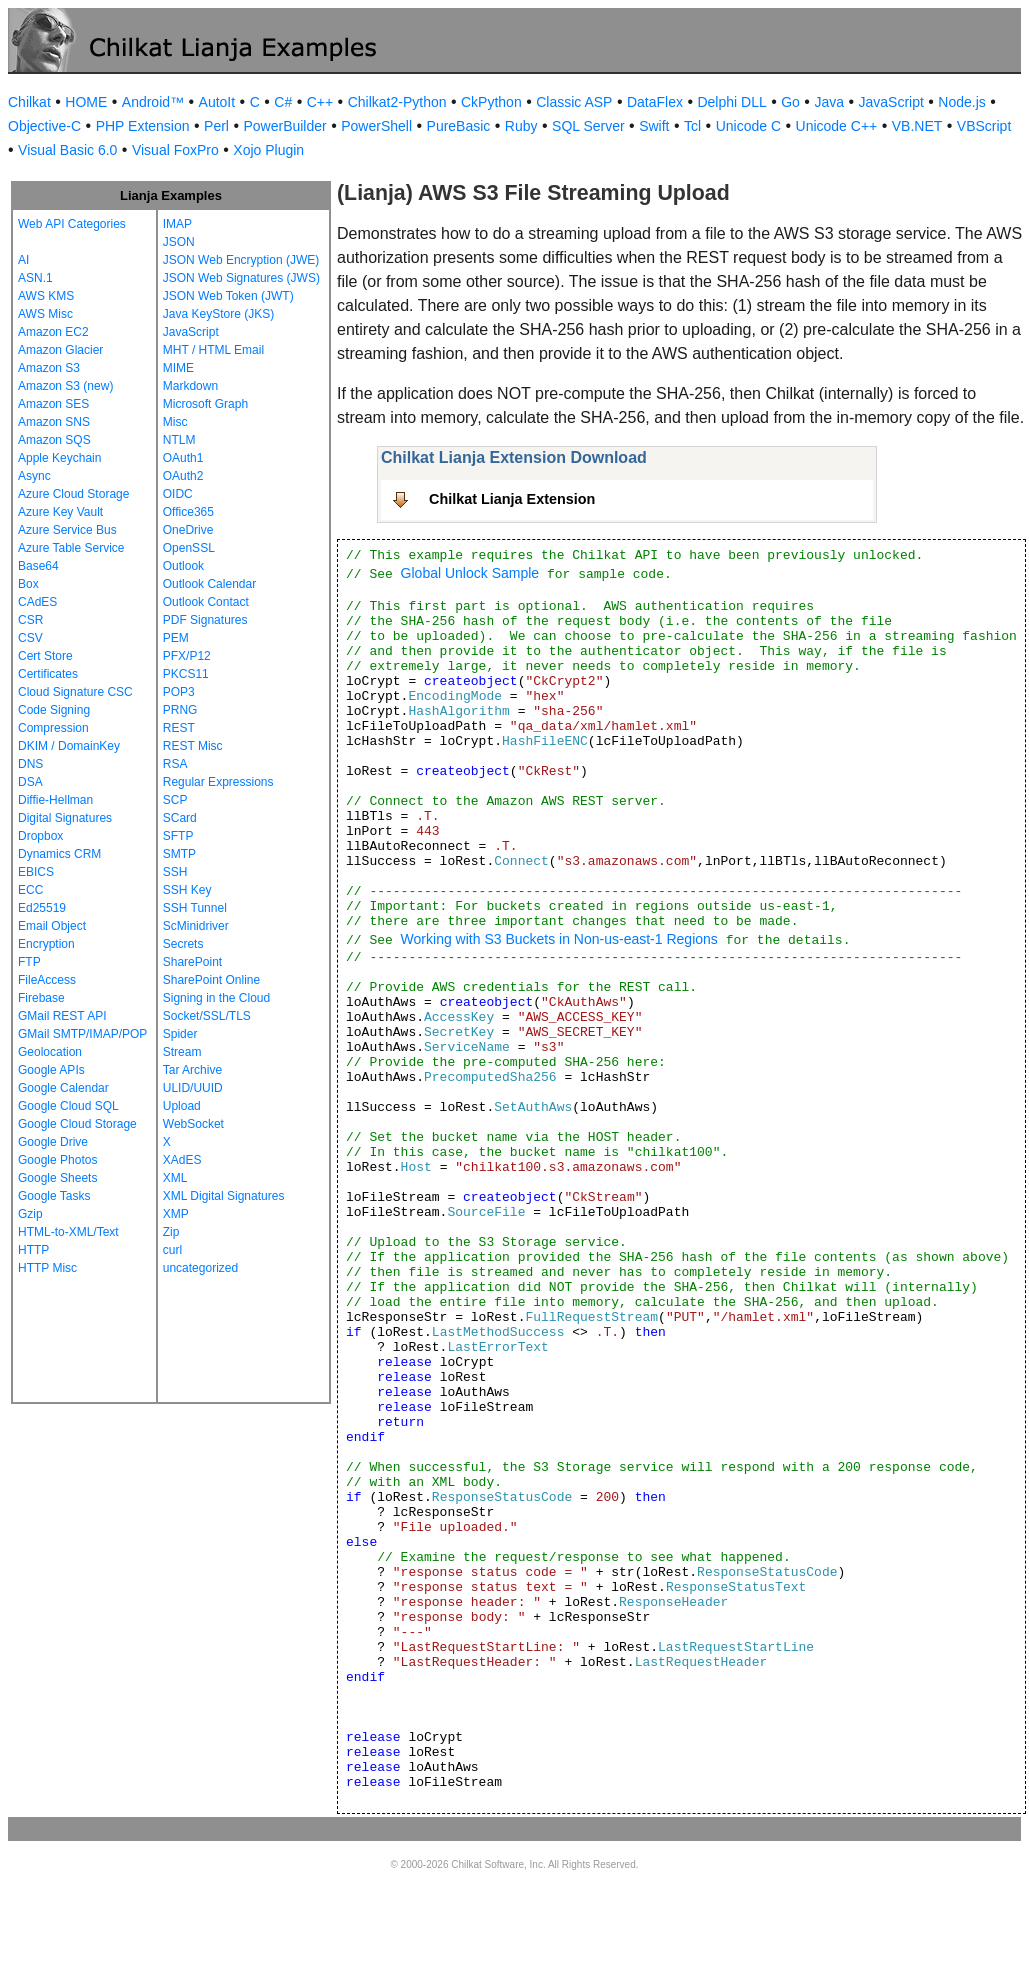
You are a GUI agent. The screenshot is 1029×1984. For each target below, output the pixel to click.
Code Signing (54, 710)
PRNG (180, 710)
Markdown (190, 386)
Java (829, 102)
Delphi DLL (731, 102)
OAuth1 (183, 458)
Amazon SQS (54, 440)
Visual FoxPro (175, 150)
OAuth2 (183, 476)
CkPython (491, 102)
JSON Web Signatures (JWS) (241, 278)
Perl (216, 126)
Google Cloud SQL (68, 1106)
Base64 (38, 566)
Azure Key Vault (60, 512)
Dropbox (40, 836)
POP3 (179, 692)
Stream (182, 1052)
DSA (30, 782)
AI (23, 260)
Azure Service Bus (67, 530)
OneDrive (188, 530)
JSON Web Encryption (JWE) (241, 260)
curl (172, 1250)
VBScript (984, 126)
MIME (178, 368)
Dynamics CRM (59, 854)
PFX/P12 (187, 656)
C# (283, 102)
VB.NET (917, 126)
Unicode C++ (837, 126)
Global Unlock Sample (470, 573)
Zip (171, 1232)
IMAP (177, 224)
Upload (182, 1106)
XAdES (182, 1160)
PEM (176, 638)
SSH (175, 872)
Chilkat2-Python (397, 102)
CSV (30, 638)
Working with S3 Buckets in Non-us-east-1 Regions (559, 939)
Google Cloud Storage (77, 1124)
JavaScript (891, 102)
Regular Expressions (218, 782)
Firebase (41, 998)
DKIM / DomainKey (69, 746)
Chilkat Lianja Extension (512, 499)
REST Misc (193, 746)
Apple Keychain (59, 458)
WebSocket (193, 1124)
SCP (175, 800)
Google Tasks (54, 1196)
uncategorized (200, 1268)
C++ (320, 102)
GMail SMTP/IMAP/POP (82, 1034)
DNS (30, 764)
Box (28, 584)
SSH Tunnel (195, 908)
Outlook (183, 566)
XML (175, 1178)
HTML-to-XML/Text (68, 1232)
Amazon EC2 (53, 332)
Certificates (48, 674)
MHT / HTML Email (213, 350)
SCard (180, 818)
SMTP (179, 854)
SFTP (178, 836)
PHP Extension (143, 126)
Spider (180, 1034)
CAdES (37, 602)
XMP (176, 1214)
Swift (654, 126)
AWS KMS (46, 296)
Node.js (961, 102)
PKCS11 (186, 674)
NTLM (179, 440)
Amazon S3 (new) (65, 386)
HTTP (33, 1250)
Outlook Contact (206, 602)
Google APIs (51, 1070)
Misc (175, 422)
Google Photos (57, 1160)
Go (790, 102)
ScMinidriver (196, 926)
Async (34, 476)
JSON (179, 242)
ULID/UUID (193, 1088)
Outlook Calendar (209, 584)
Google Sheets (57, 1178)
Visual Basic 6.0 (67, 150)
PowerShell (376, 126)
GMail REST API (62, 1016)
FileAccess (47, 980)
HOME (86, 102)
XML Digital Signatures (224, 1196)
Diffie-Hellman (55, 800)
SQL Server (588, 126)
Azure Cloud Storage (73, 494)
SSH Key (187, 890)
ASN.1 (35, 278)
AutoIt (217, 102)
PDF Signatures (205, 620)
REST (179, 728)
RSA (175, 764)
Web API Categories (72, 224)
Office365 (188, 512)
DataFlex (655, 102)
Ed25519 (42, 908)
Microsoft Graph (205, 404)
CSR (30, 620)
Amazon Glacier (60, 350)
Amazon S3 (49, 368)
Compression (53, 728)
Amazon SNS (54, 422)
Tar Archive (192, 1070)
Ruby (521, 126)
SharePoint (192, 962)
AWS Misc (45, 314)
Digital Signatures (65, 818)
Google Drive (53, 1142)
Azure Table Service (71, 548)
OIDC (178, 494)
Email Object (52, 926)
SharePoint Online (211, 980)
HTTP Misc (47, 1268)
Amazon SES (53, 404)
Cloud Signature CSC (75, 692)
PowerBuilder (284, 126)
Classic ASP (574, 102)
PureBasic (459, 126)
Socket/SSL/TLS (207, 1016)
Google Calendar (63, 1088)
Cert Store (45, 656)
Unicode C (748, 126)
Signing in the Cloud (216, 998)
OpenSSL (189, 548)
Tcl (692, 126)
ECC (30, 890)
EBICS (36, 872)
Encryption (46, 944)
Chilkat (29, 102)
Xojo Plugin (268, 150)
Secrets (183, 944)
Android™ (153, 102)
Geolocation (50, 1052)
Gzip (30, 1214)
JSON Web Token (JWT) (228, 296)
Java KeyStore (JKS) (218, 314)
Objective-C (44, 126)
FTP (29, 962)
